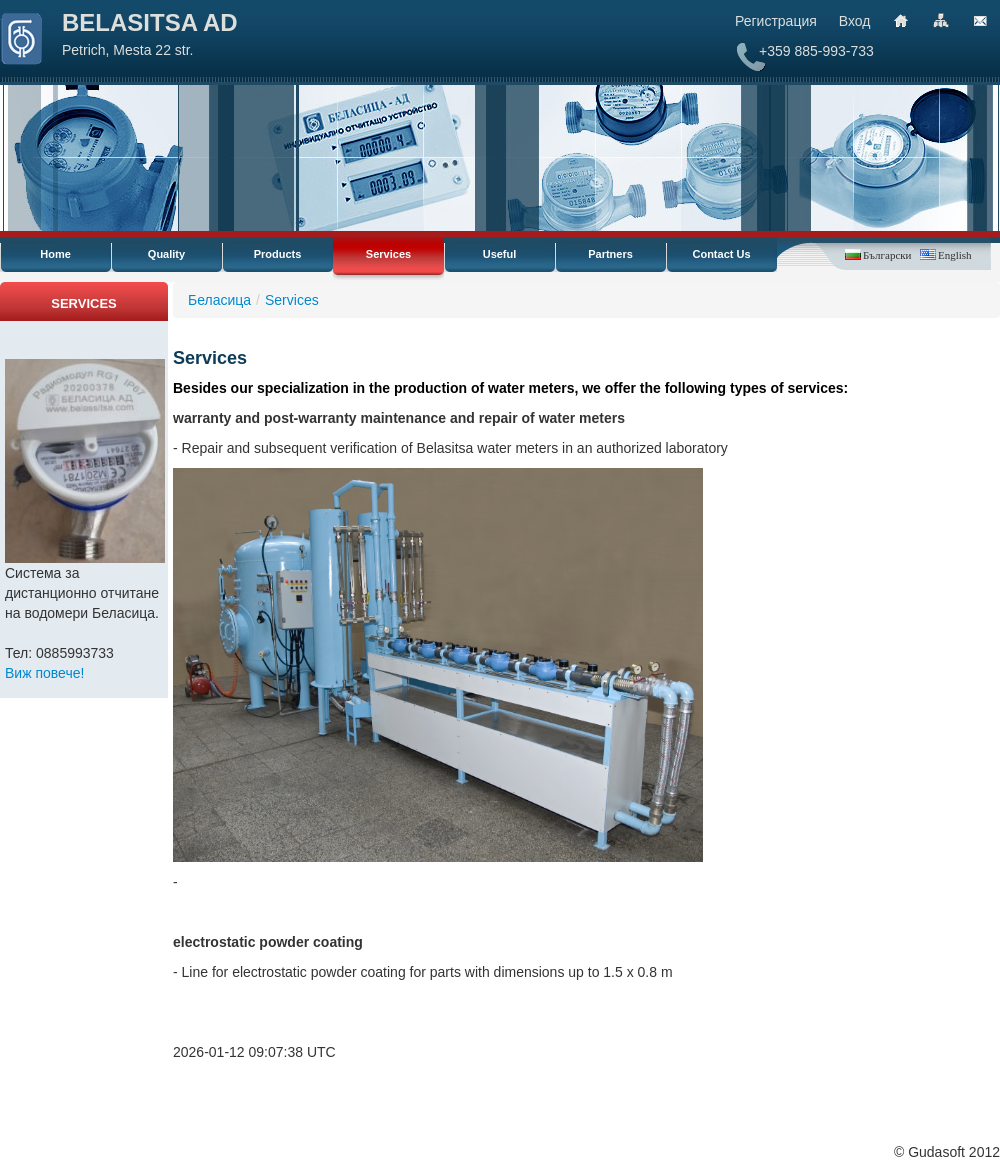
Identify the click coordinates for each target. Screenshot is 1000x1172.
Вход (855, 21)
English (955, 255)
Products (278, 254)
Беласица (219, 300)
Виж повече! (44, 673)
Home (55, 254)
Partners (610, 254)
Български (886, 255)
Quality (166, 254)
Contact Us (721, 254)
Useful (500, 254)
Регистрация (776, 21)
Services (388, 254)
